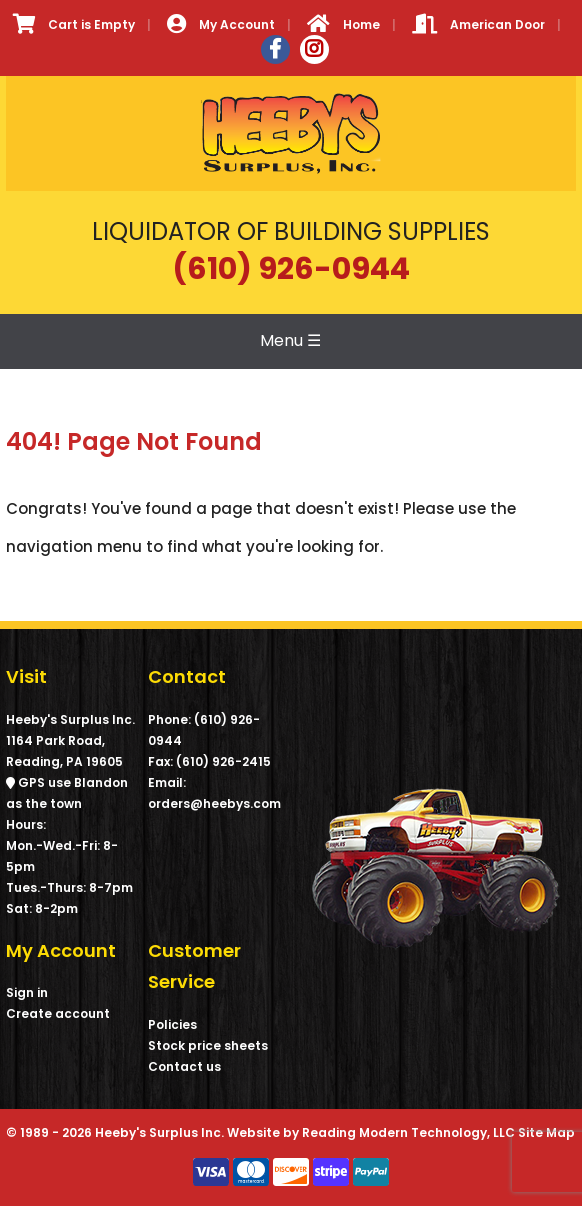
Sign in (27, 992)
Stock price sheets (208, 1045)
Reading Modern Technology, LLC (408, 1132)
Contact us (184, 1066)
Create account (58, 1013)
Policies (172, 1024)
